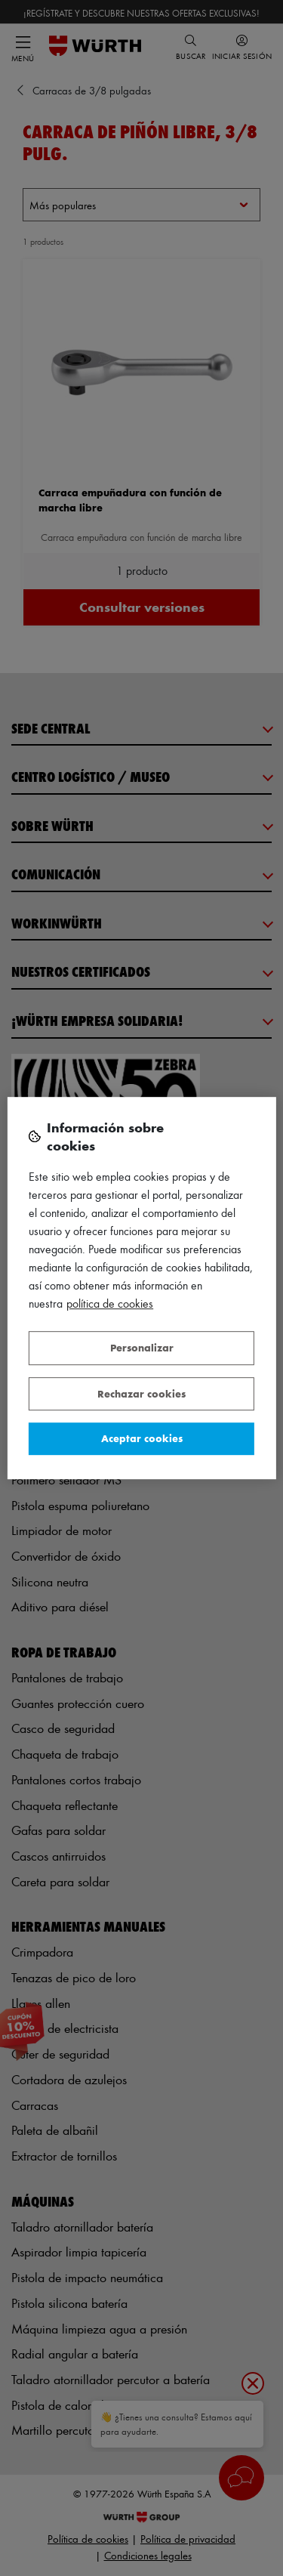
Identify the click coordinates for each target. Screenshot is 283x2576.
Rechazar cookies (141, 1393)
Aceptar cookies (142, 1438)
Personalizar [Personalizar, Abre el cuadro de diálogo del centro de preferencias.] (142, 1347)
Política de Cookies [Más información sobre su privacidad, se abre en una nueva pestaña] (109, 1303)
